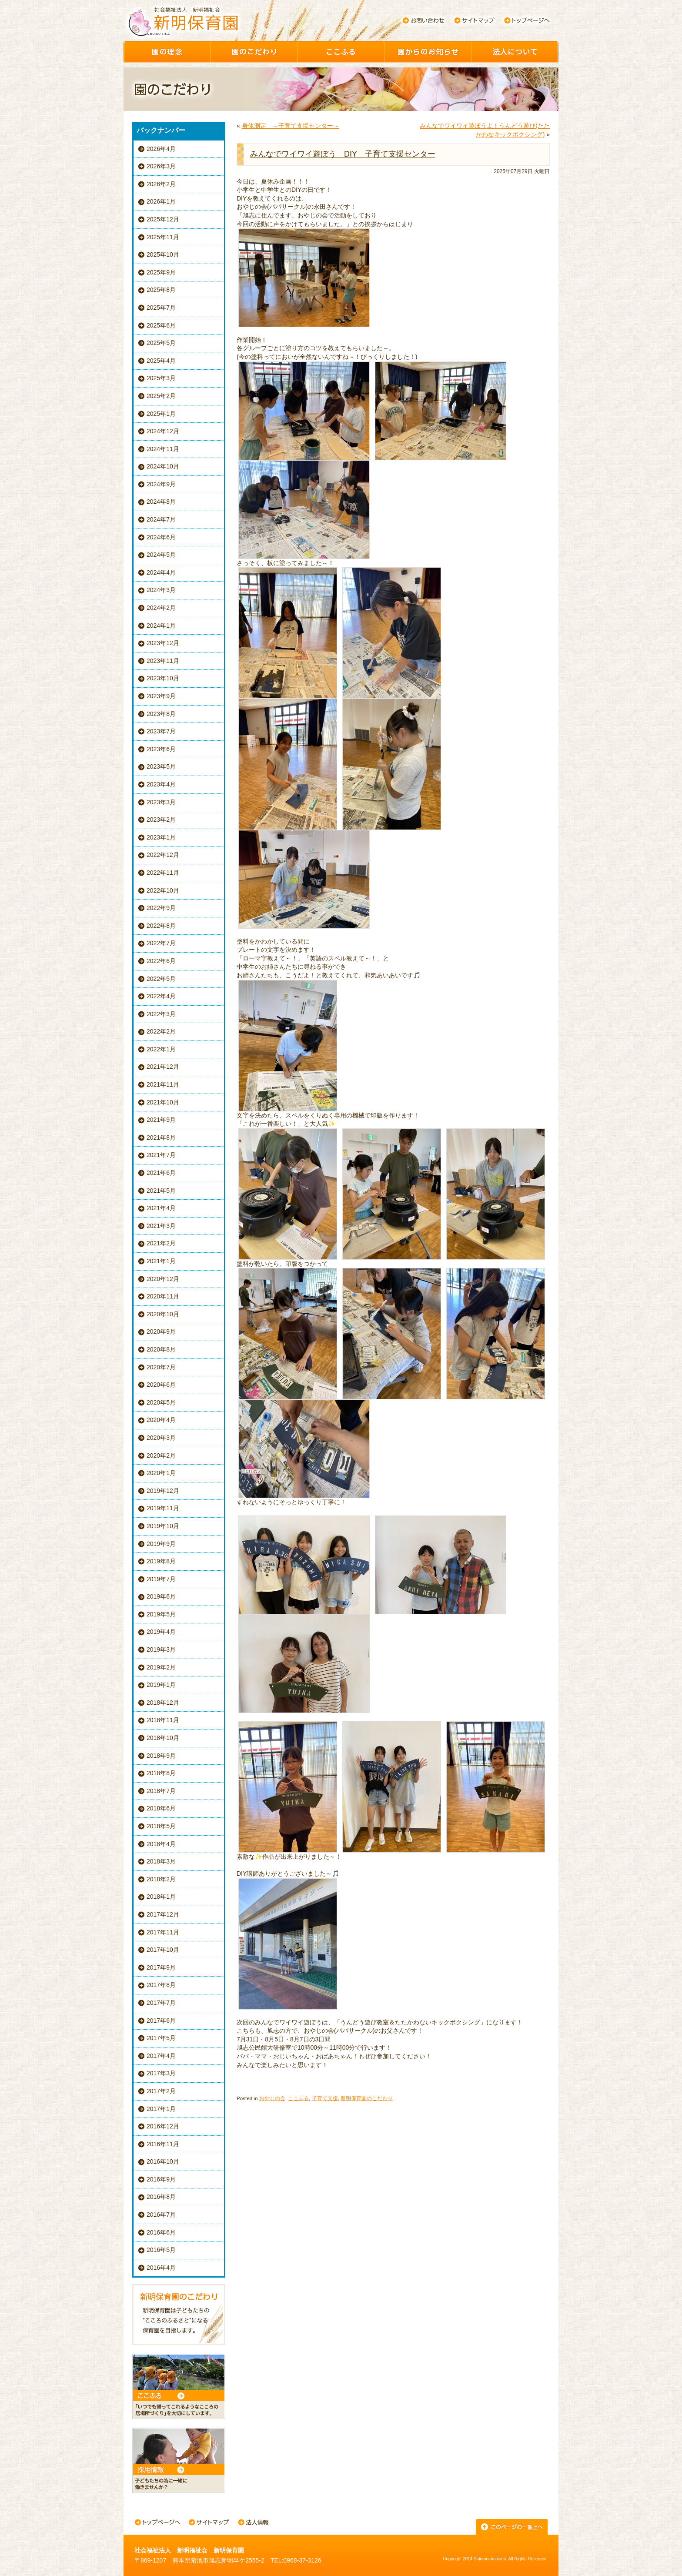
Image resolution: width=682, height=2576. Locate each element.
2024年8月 (161, 501)
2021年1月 (161, 1261)
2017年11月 (163, 1932)
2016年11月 (163, 2144)
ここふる (341, 52)
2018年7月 (161, 1790)
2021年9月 (161, 1119)
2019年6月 (161, 1596)
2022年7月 (161, 943)
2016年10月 (163, 2161)
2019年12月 (163, 1490)
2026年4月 (161, 148)
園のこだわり (254, 52)
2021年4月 (161, 1207)
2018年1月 (161, 1896)
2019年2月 (161, 1667)
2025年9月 (161, 272)
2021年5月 (161, 1190)
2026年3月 (161, 166)
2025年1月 (161, 413)
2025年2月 (161, 395)
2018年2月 (161, 1879)
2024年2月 (161, 607)
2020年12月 (163, 1278)
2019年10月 (163, 1525)
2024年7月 (161, 519)
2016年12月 (163, 2126)
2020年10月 (163, 1314)
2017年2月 (161, 2091)
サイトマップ (475, 20)
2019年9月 (161, 1543)
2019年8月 (161, 1561)
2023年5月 (161, 766)
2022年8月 (161, 925)
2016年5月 (161, 2249)
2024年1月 (161, 625)
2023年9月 (161, 696)
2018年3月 (161, 1861)
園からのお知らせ (427, 52)
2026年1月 (161, 201)
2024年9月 (161, 484)
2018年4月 (161, 1843)
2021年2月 (161, 1243)
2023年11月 (163, 660)
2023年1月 (161, 837)
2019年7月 (161, 1579)
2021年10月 (163, 1102)
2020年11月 (163, 1296)
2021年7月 (161, 1154)
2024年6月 (161, 537)
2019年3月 (161, 1649)
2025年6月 (161, 325)
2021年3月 (161, 1225)
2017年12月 (163, 1914)
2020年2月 (161, 1455)
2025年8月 (161, 289)
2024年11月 (163, 448)
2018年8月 (161, 1773)
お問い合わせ (423, 20)
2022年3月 (161, 1013)
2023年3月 (161, 802)
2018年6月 (161, 1808)
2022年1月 (161, 1049)
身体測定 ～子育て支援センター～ (290, 125)
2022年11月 (163, 872)
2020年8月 (161, 1349)
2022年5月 (161, 978)
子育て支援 (325, 2098)
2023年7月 (161, 731)
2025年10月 (163, 254)
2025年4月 (161, 360)
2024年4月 (161, 572)
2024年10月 (163, 466)
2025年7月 (161, 307)
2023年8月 (161, 713)
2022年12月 (163, 854)
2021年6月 (161, 1172)
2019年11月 (163, 1508)
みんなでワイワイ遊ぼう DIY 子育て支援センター (342, 154)
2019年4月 (161, 1631)
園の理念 (167, 52)
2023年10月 (163, 678)
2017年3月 (161, 2073)
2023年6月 (161, 749)
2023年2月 (161, 819)
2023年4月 (161, 784)
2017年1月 (161, 2108)
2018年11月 (163, 1719)
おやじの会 (272, 2098)
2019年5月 (161, 1614)
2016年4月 (161, 2267)
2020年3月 (161, 1437)
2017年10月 (163, 1949)
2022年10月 (163, 890)
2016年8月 (161, 2196)
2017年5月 (161, 2037)
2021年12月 (163, 1066)
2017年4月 (161, 2055)
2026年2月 (161, 184)
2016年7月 (161, 2214)
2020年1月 (161, 1472)
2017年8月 (161, 1984)
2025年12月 (163, 219)
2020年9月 (161, 1331)
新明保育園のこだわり (367, 2098)
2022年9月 (161, 907)
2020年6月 (161, 1384)
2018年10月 (163, 1737)
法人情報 (253, 2523)
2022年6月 (161, 960)
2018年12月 (163, 1702)
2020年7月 (161, 1367)
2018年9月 (161, 1755)
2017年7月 (161, 2002)
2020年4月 (161, 1419)
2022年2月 (161, 1031)
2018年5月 (161, 1826)
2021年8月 (161, 1137)
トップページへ (527, 20)
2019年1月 (161, 1684)
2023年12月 (163, 642)
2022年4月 (161, 996)
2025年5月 (161, 342)
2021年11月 (163, 1084)
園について (514, 52)
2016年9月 (161, 2179)
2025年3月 (161, 378)
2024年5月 (161, 554)
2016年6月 (161, 2232)
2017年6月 (161, 2020)
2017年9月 (161, 1967)
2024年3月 (161, 589)
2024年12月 (163, 431)
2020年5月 (161, 1402)
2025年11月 (163, 237)
